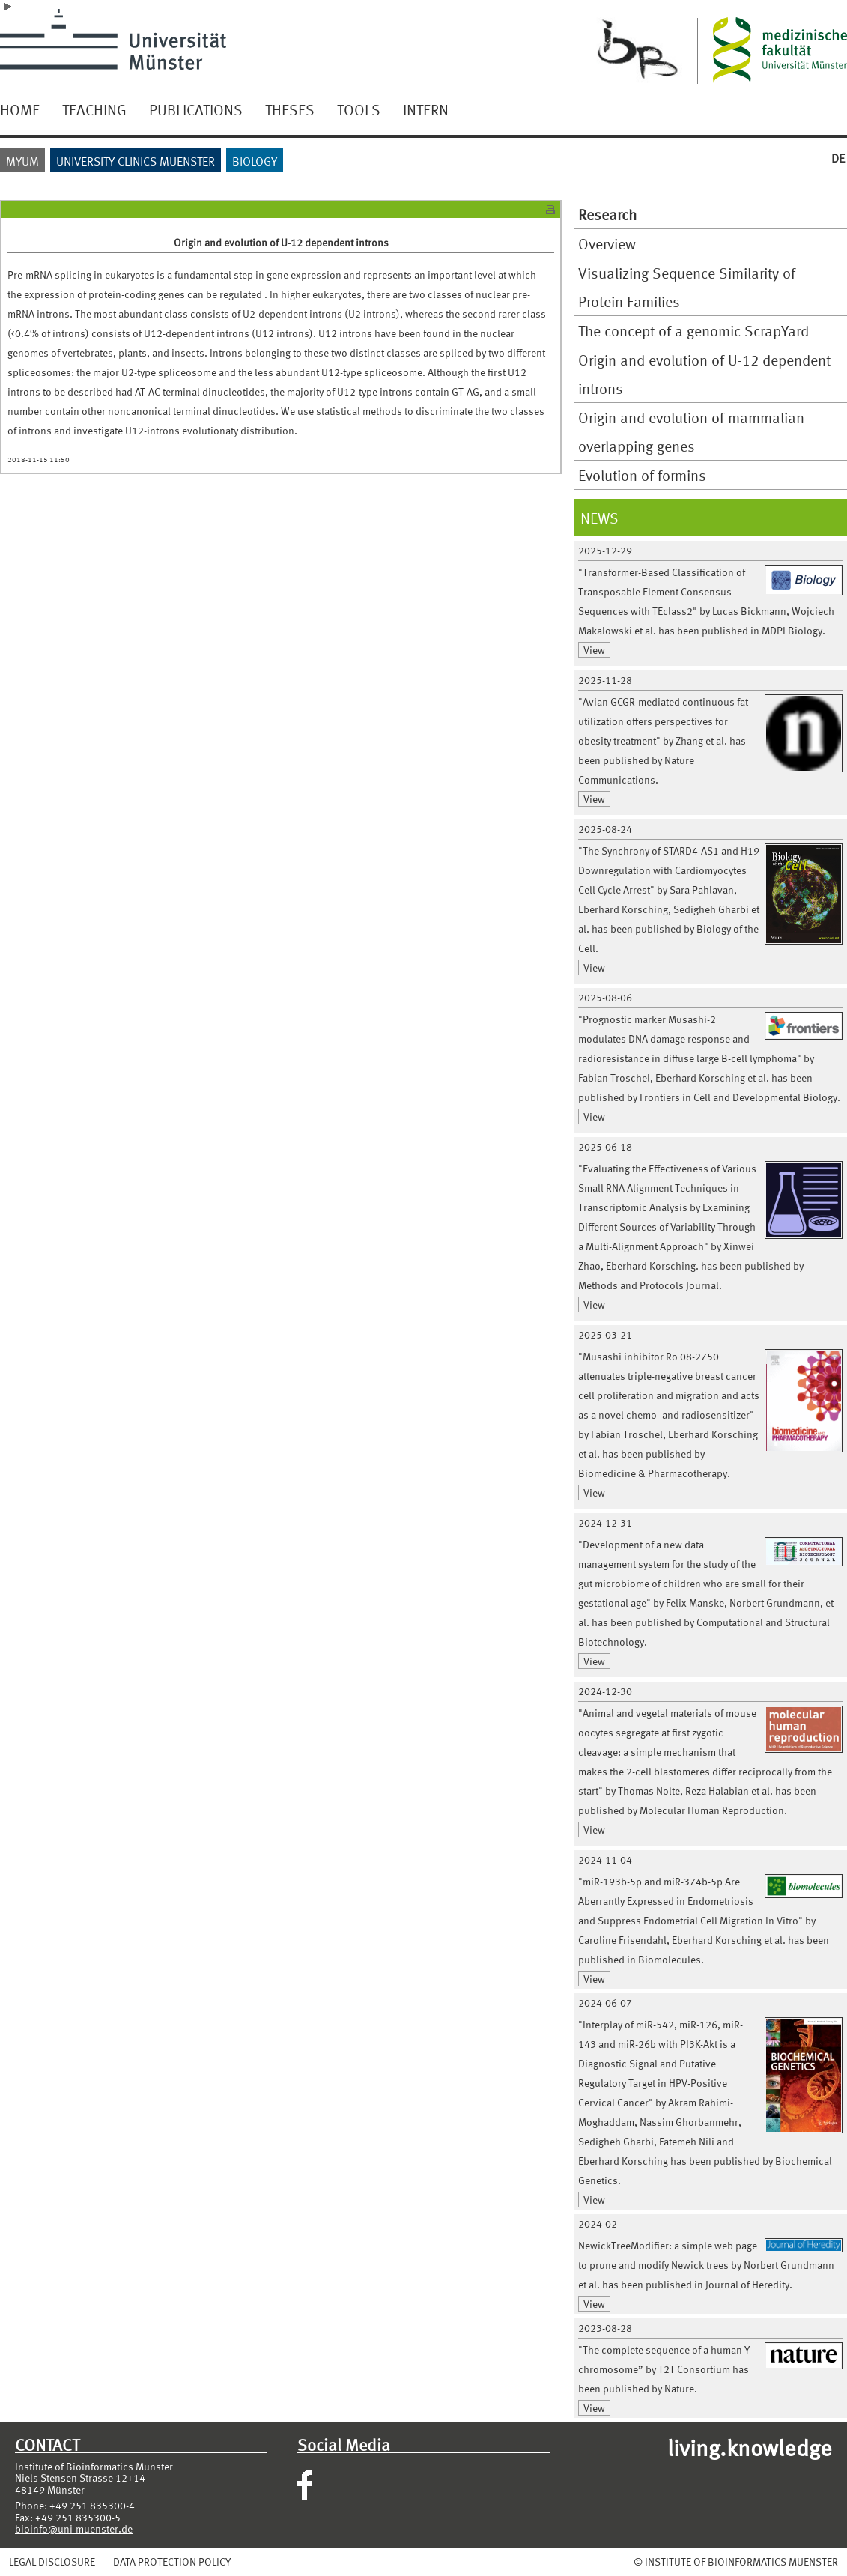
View (594, 650)
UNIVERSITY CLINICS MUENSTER (135, 160)
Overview (607, 243)
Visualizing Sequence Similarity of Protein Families (686, 287)
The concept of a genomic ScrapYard (693, 330)
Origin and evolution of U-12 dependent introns (704, 373)
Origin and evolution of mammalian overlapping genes (691, 431)
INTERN (426, 109)
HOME (20, 109)
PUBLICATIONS (196, 109)
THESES (290, 109)
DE (838, 157)
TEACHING (94, 109)
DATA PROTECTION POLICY (172, 2561)
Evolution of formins (642, 474)
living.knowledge (749, 2446)
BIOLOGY (254, 160)
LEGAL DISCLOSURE (52, 2561)
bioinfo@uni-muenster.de (74, 2528)
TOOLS (358, 109)
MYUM (22, 160)
